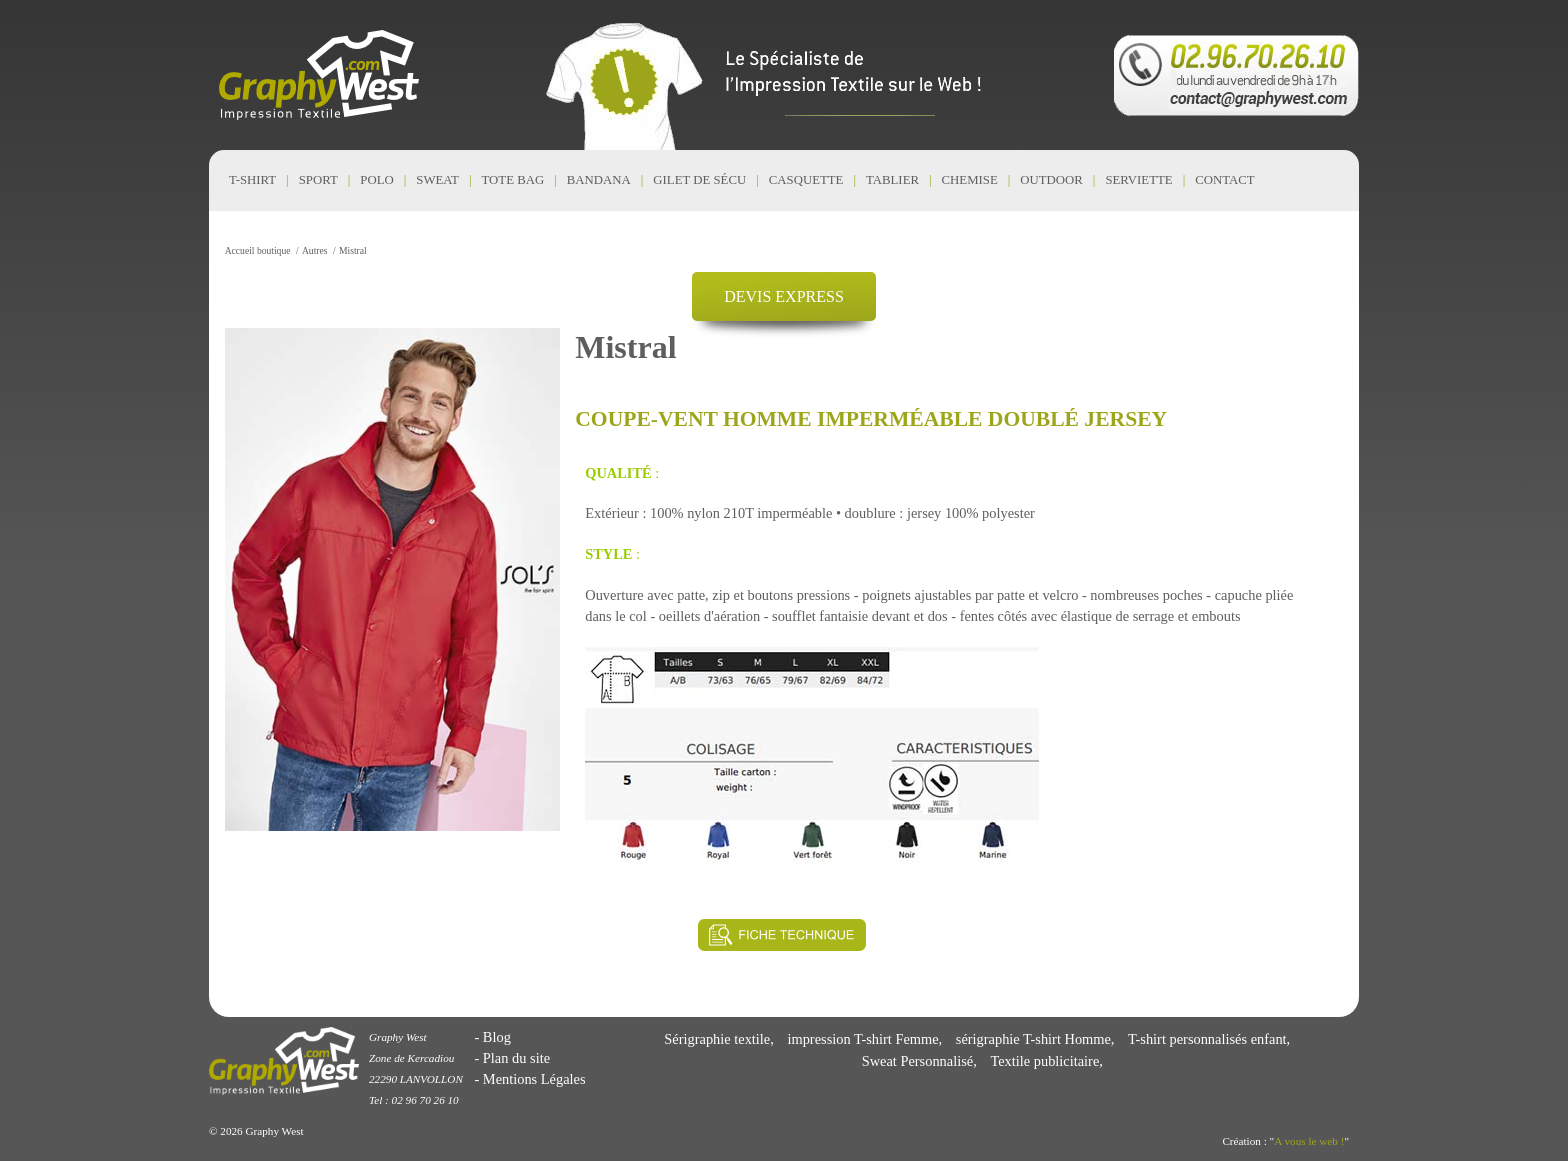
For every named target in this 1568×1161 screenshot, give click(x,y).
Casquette (806, 180)
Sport (318, 180)
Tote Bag (513, 180)
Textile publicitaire (1044, 1061)
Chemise (970, 180)
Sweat (437, 180)
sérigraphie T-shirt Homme (1033, 1039)
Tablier (892, 180)
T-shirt (252, 180)
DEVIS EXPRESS (784, 296)
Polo (376, 180)
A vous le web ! (1309, 1141)
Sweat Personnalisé (918, 1061)
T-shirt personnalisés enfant (1207, 1039)
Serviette (1138, 180)
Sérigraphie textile (717, 1039)
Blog (497, 1037)
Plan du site (516, 1058)
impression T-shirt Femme (862, 1039)
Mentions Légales (534, 1079)
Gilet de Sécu (699, 180)
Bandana (599, 180)
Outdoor (1051, 180)
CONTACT (1224, 180)
